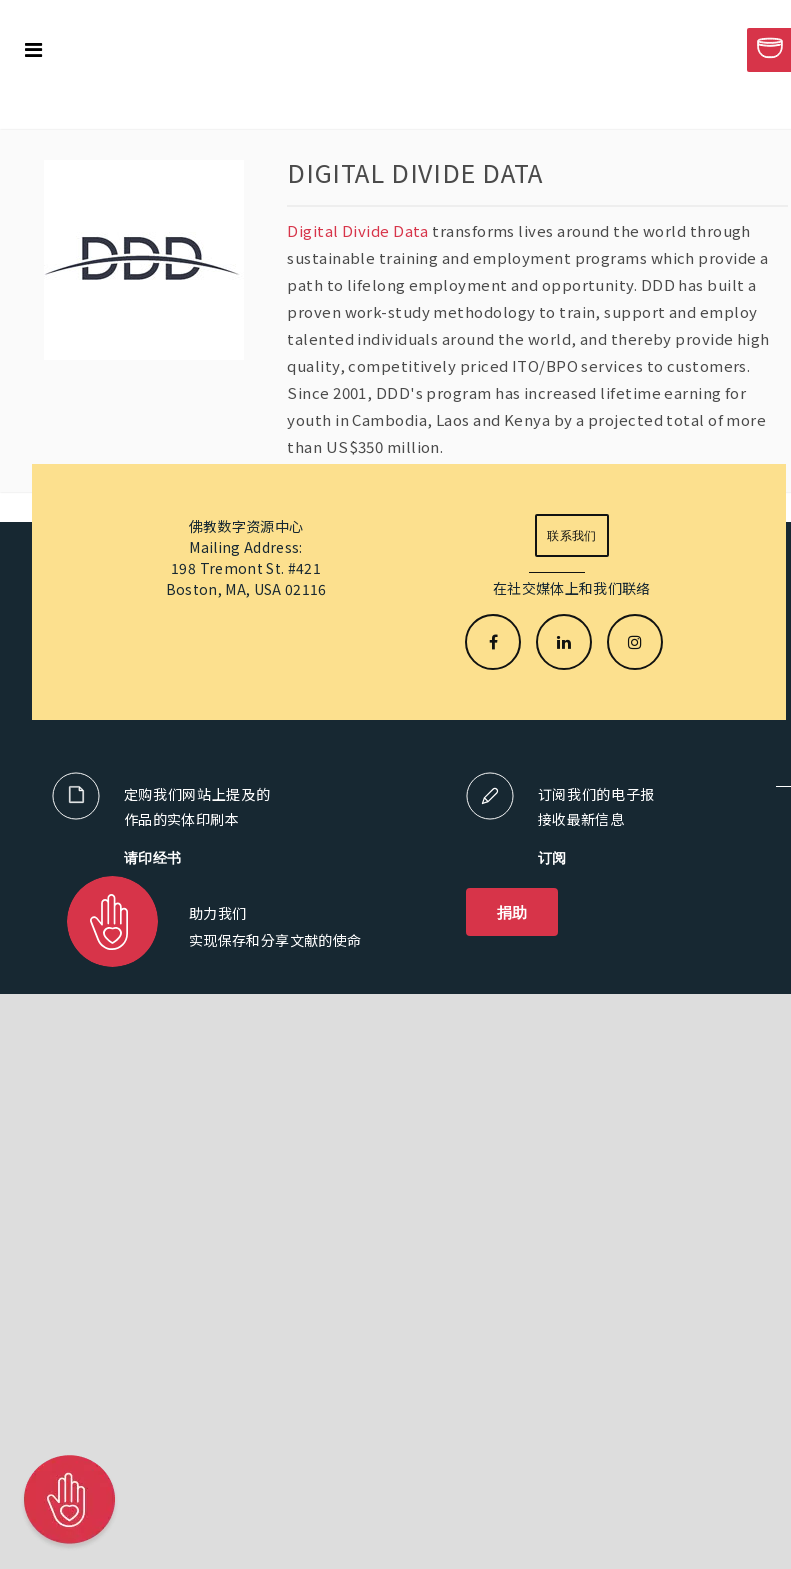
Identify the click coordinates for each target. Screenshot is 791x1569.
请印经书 (153, 857)
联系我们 (571, 535)
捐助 (512, 912)
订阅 (552, 857)
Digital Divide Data (358, 230)
